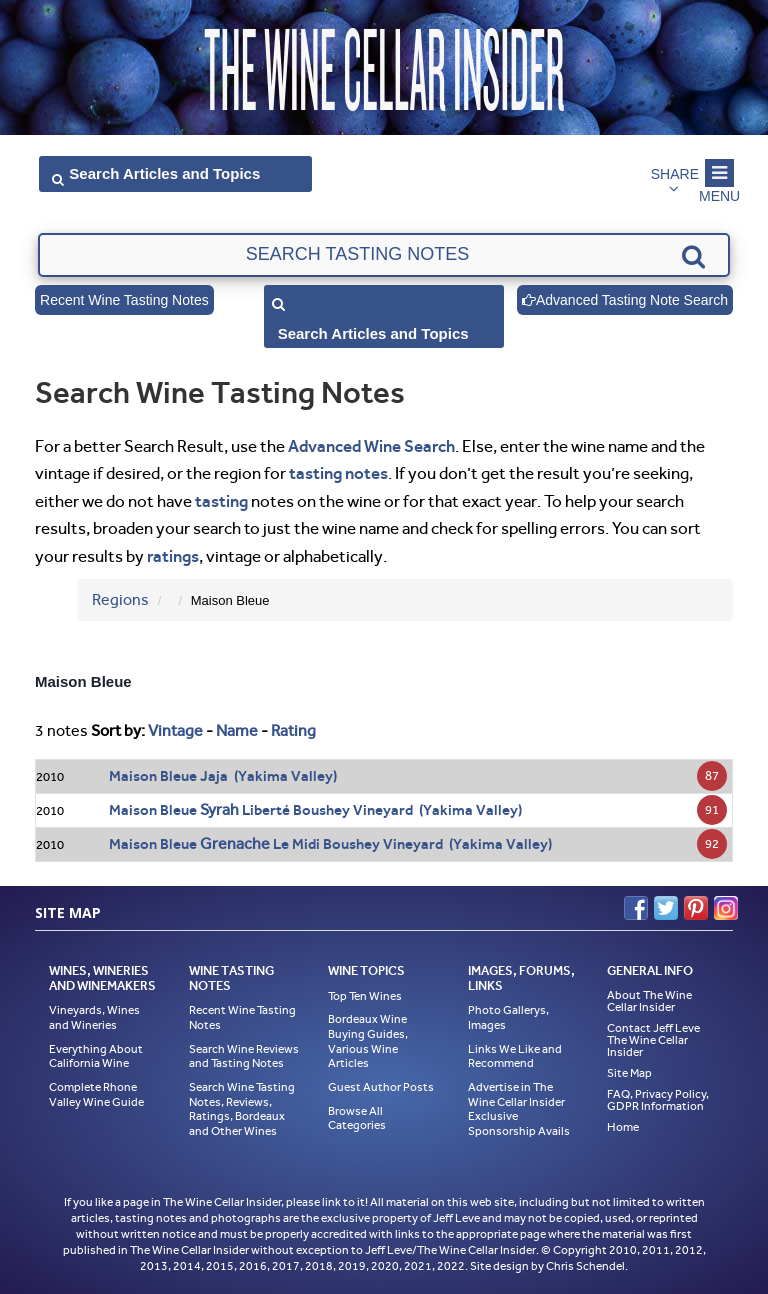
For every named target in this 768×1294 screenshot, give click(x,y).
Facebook (636, 908)
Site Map (629, 1073)
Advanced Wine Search (371, 446)
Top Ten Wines (365, 996)
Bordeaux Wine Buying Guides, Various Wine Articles (368, 1041)
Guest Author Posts (381, 1087)
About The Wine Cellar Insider (649, 1001)
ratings (173, 556)
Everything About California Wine (96, 1056)
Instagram (726, 908)
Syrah (219, 809)
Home (623, 1127)
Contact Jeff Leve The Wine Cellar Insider (653, 1040)
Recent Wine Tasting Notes (124, 300)
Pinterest (696, 908)
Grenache (235, 843)
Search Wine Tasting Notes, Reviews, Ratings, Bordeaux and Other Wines (242, 1109)
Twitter (666, 908)
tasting (221, 501)
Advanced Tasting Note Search (625, 300)
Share (675, 174)
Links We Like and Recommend (515, 1056)
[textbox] (383, 255)
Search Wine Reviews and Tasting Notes (244, 1056)
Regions (120, 599)
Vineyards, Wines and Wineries (94, 1017)
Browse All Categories (357, 1118)
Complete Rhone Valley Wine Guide (96, 1094)
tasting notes (338, 473)
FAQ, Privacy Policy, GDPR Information (658, 1100)
